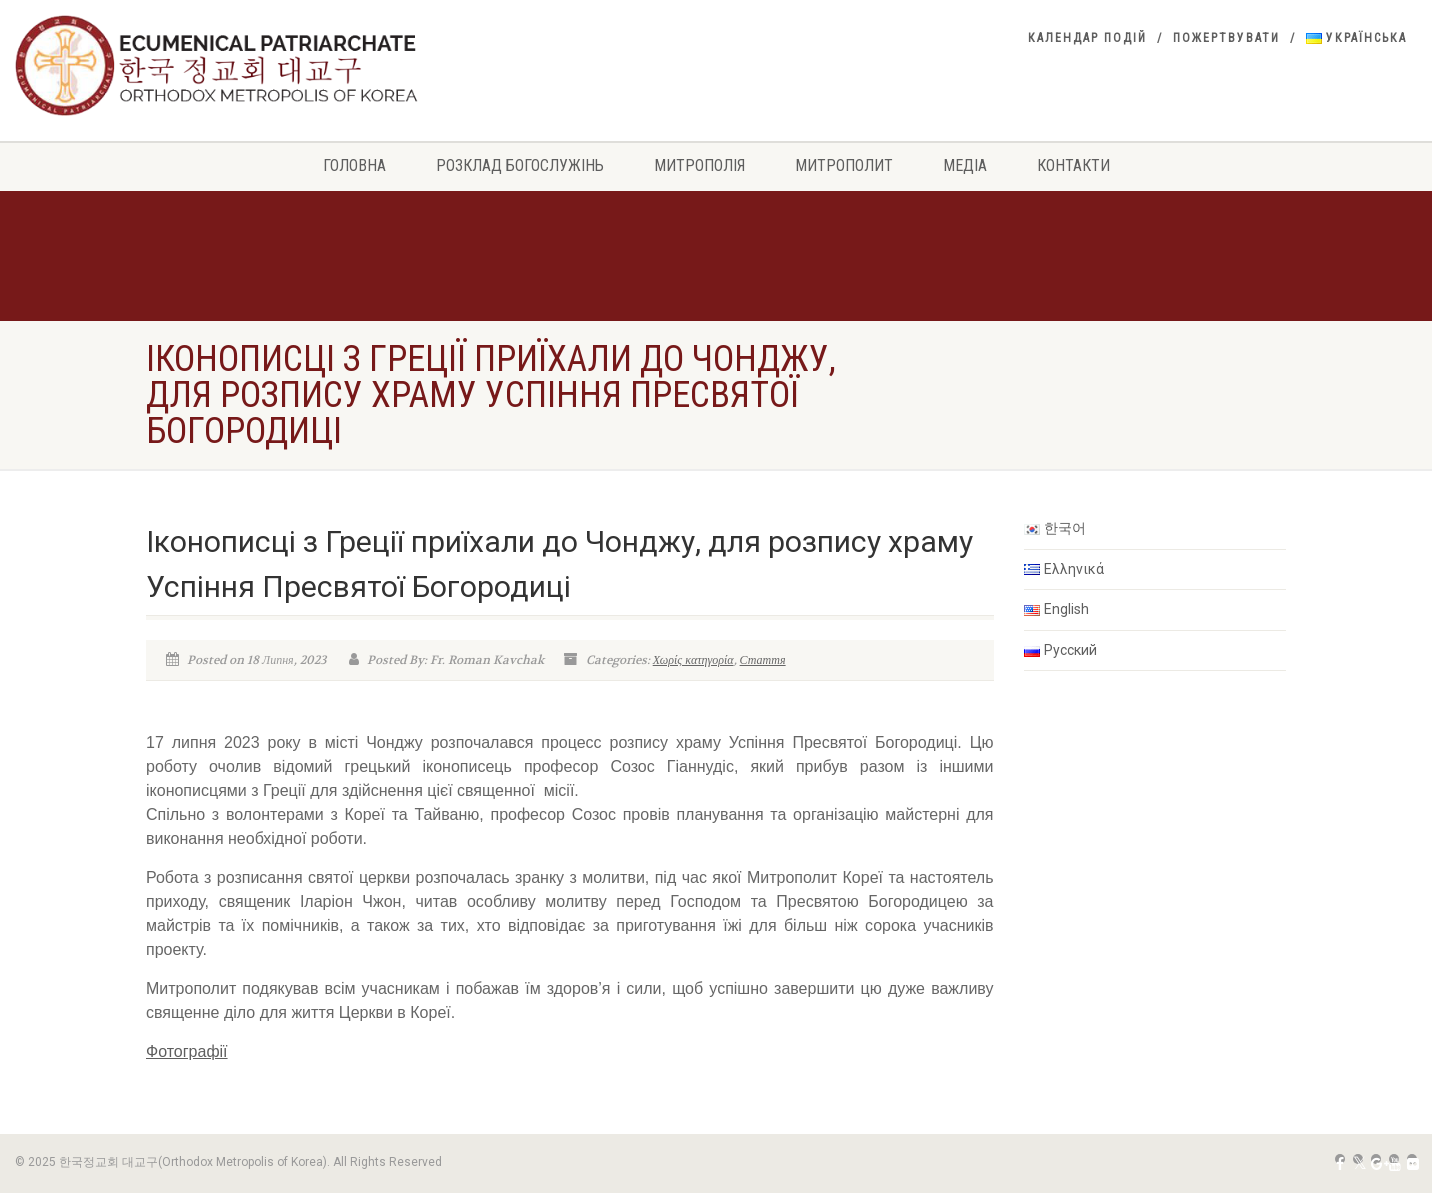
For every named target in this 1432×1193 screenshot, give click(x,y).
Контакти (1073, 165)
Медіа (965, 165)
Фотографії (187, 1051)
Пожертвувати (1226, 38)
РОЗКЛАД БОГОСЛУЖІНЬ (520, 165)
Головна (354, 165)
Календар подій (1087, 38)
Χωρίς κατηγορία (693, 660)
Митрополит (844, 165)
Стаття (763, 660)
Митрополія (699, 165)
